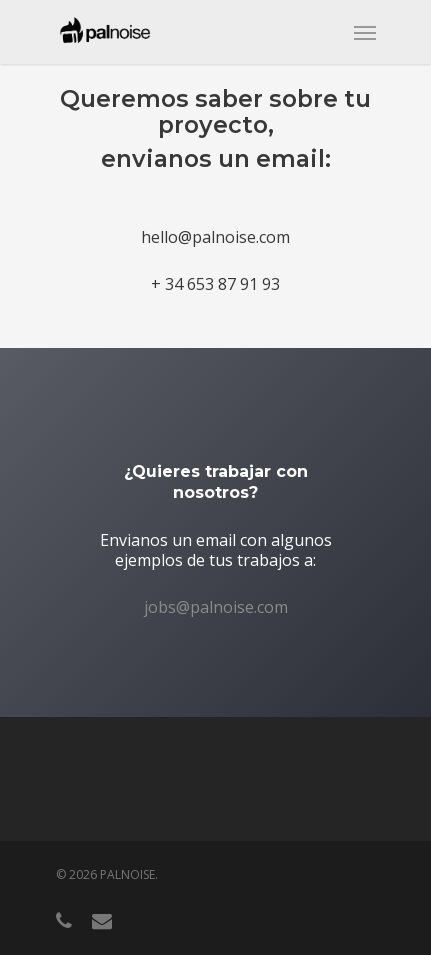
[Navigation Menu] (365, 32)
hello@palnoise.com (215, 237)
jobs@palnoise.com (216, 607)
